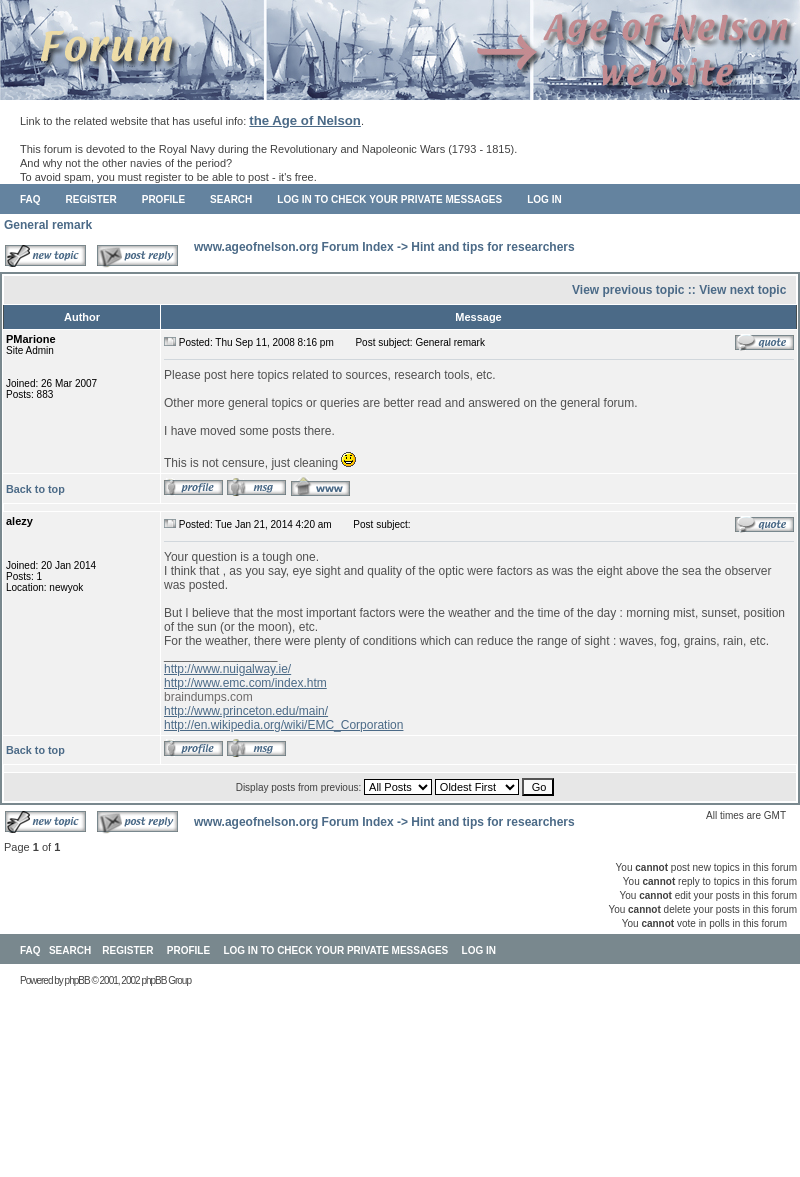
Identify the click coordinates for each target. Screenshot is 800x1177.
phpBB (77, 980)
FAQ (30, 199)
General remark (48, 225)
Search (231, 199)
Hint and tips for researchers (492, 247)
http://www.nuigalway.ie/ (227, 669)
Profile (163, 199)
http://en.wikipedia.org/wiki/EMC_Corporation (283, 725)
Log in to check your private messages (389, 199)
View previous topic (628, 290)
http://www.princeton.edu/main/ (246, 711)
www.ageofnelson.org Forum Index (294, 247)
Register (91, 199)
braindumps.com (208, 697)
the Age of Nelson (305, 120)
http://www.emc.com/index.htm (245, 683)
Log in (544, 199)
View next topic (742, 290)
